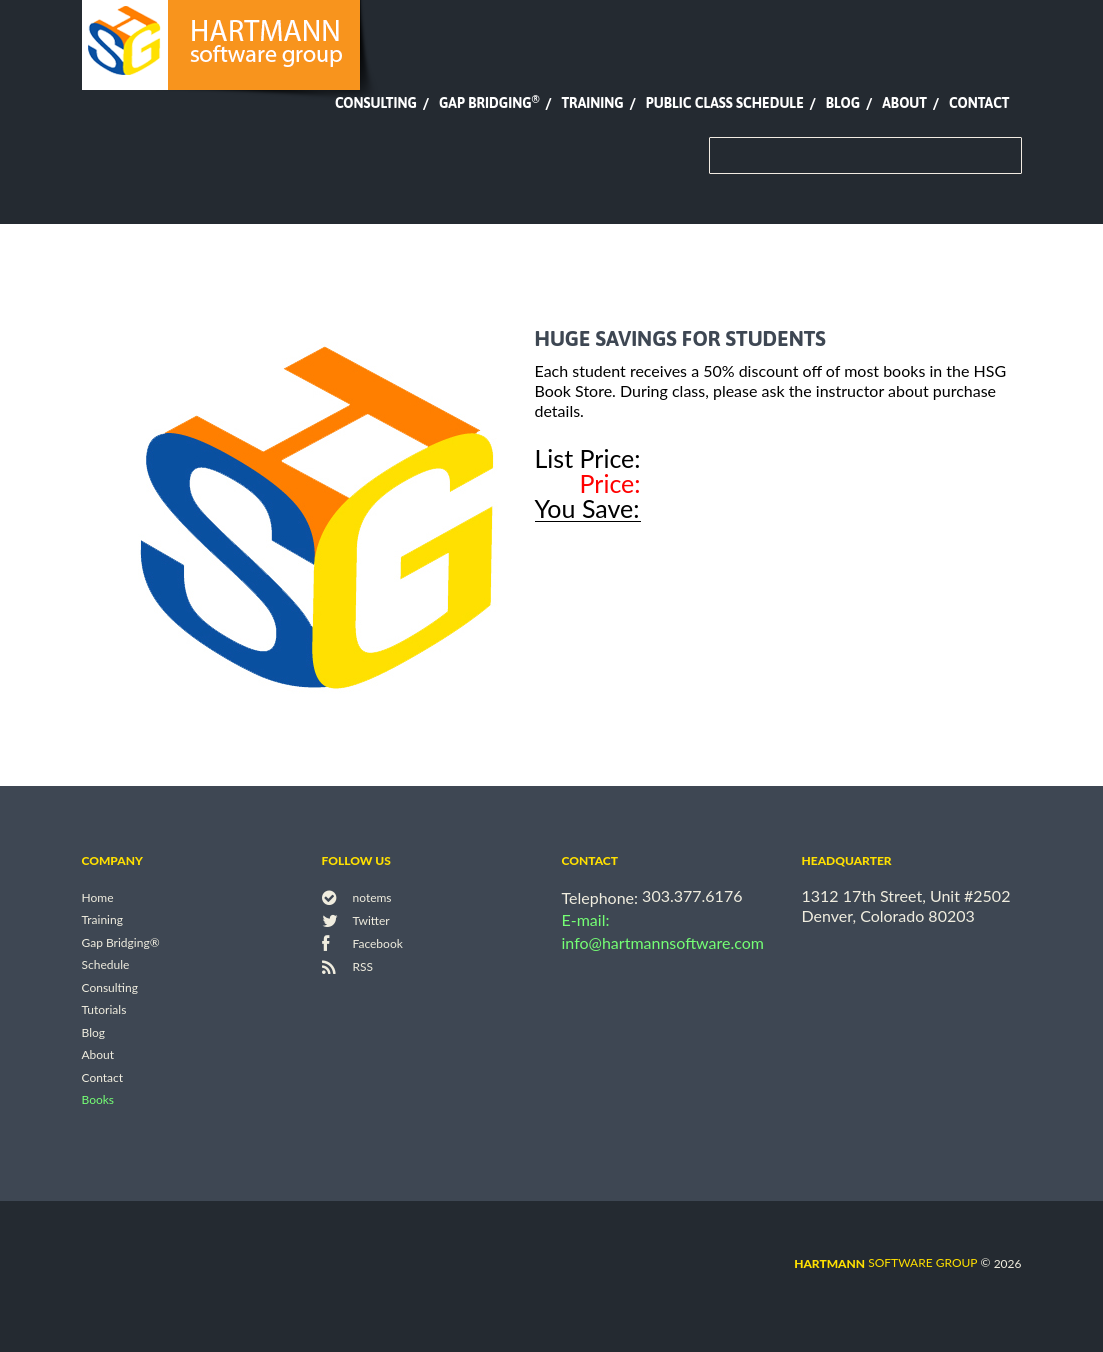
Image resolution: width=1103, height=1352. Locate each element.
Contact (979, 103)
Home (98, 897)
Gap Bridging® (121, 942)
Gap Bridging (489, 103)
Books (98, 1100)
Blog (843, 103)
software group (885, 1262)
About (904, 103)
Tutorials (104, 1010)
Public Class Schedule (725, 103)
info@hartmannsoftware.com (663, 942)
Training (592, 103)
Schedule (106, 965)
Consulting (376, 103)
